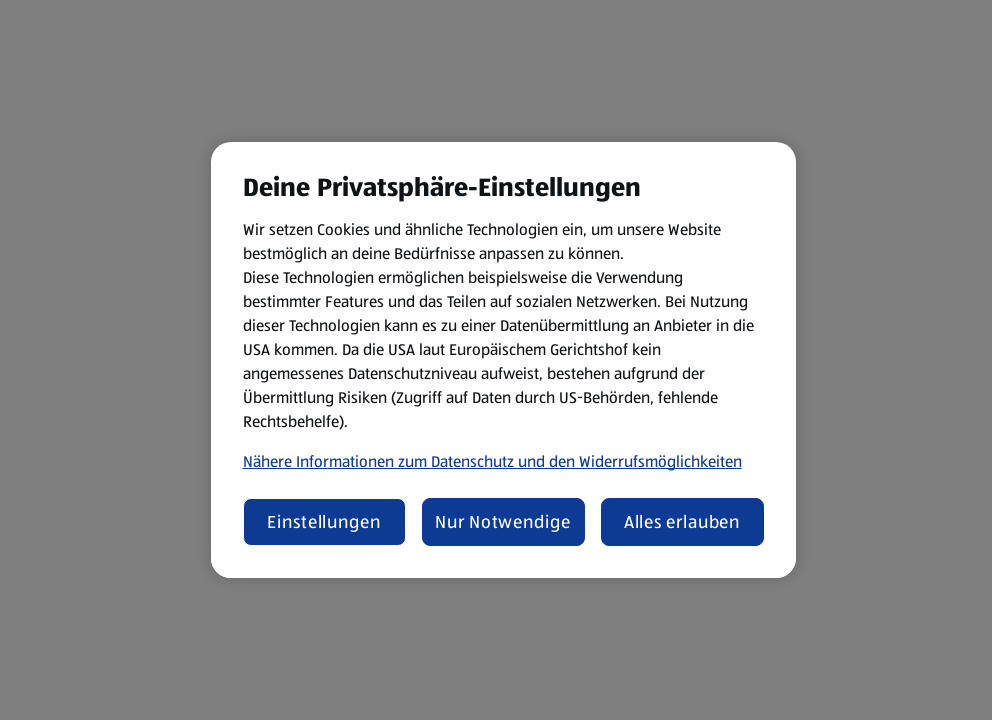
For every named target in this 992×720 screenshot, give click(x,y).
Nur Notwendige (503, 522)
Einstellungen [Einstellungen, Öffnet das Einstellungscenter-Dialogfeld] (324, 522)
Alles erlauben (682, 522)
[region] (503, 360)
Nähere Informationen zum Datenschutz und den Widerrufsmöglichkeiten (492, 461)
